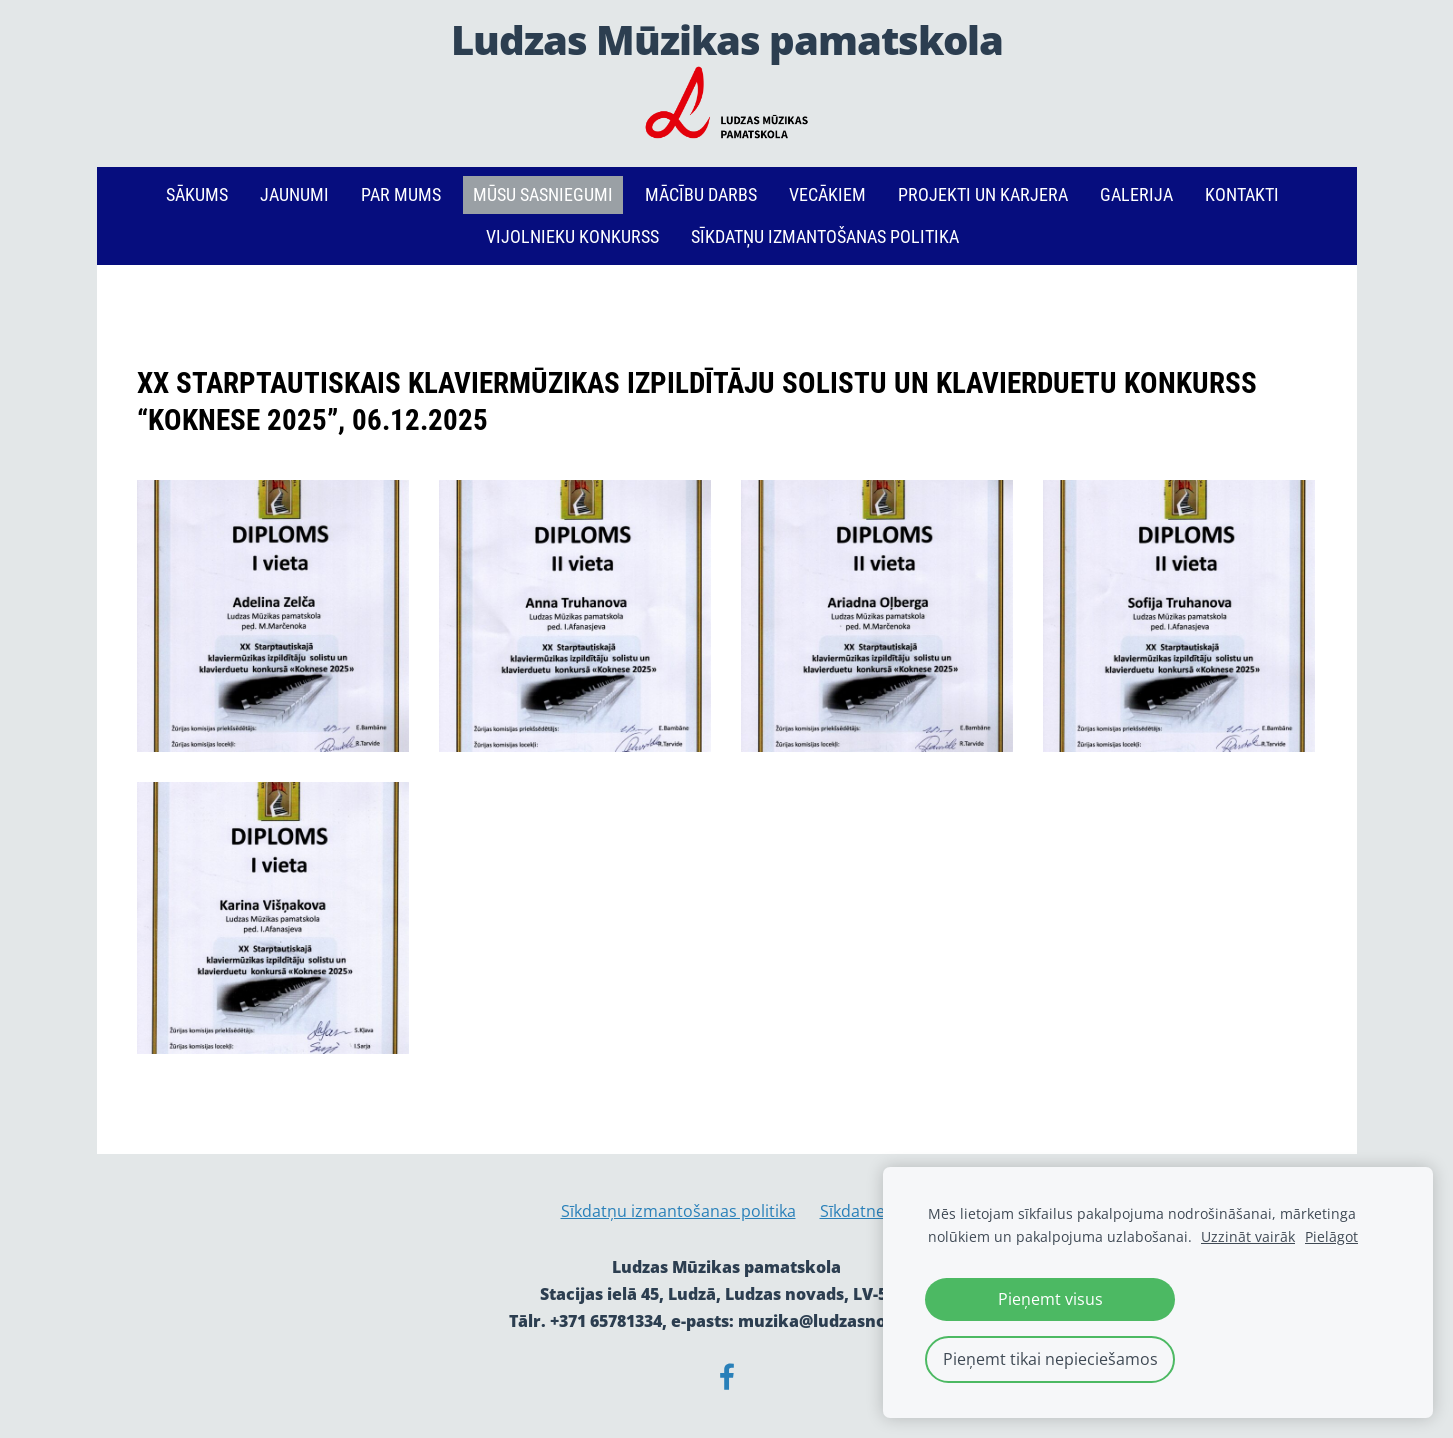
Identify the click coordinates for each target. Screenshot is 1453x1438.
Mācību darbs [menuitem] (701, 194)
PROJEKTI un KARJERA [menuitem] (983, 194)
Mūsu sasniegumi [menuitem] (543, 194)
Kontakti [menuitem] (1242, 194)
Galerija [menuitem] (1136, 194)
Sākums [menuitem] (197, 194)
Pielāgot (1331, 1236)
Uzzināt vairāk (1248, 1236)
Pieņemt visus (1050, 1299)
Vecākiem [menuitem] (827, 194)
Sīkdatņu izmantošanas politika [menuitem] (825, 236)
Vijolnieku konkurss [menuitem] (572, 236)
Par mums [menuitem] (401, 194)
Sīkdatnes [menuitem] (856, 1211)
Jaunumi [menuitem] (294, 194)
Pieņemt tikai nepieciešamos (1050, 1359)
